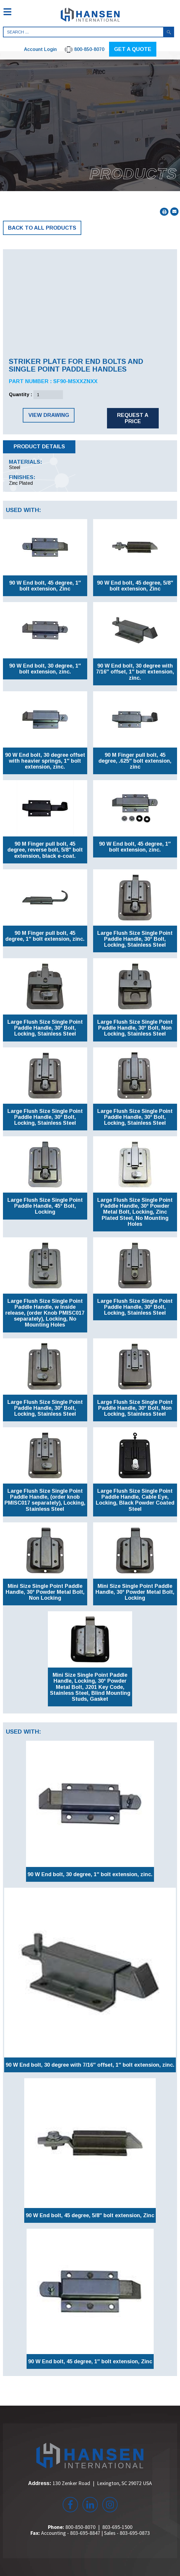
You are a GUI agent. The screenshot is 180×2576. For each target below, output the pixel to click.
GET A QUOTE (132, 49)
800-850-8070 (80, 2527)
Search (168, 32)
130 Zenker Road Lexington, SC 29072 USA (102, 2483)
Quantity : (20, 394)
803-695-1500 (117, 2527)
